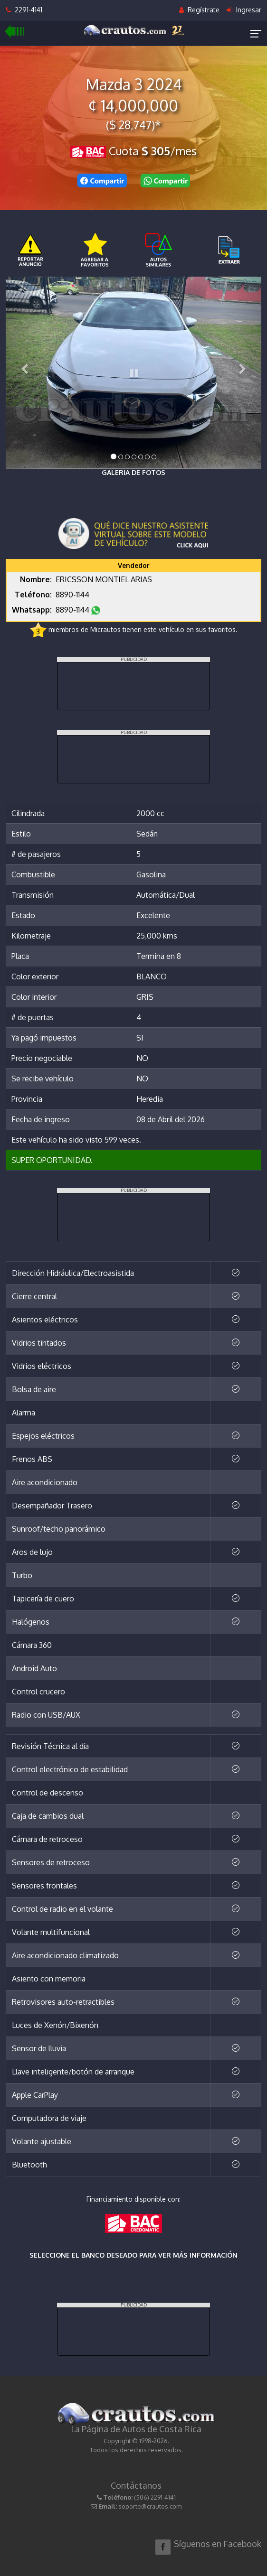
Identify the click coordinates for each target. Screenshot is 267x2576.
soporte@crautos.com (149, 2506)
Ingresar (244, 10)
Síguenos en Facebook (217, 2544)
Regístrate (199, 10)
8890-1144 (73, 594)
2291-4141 (24, 10)
